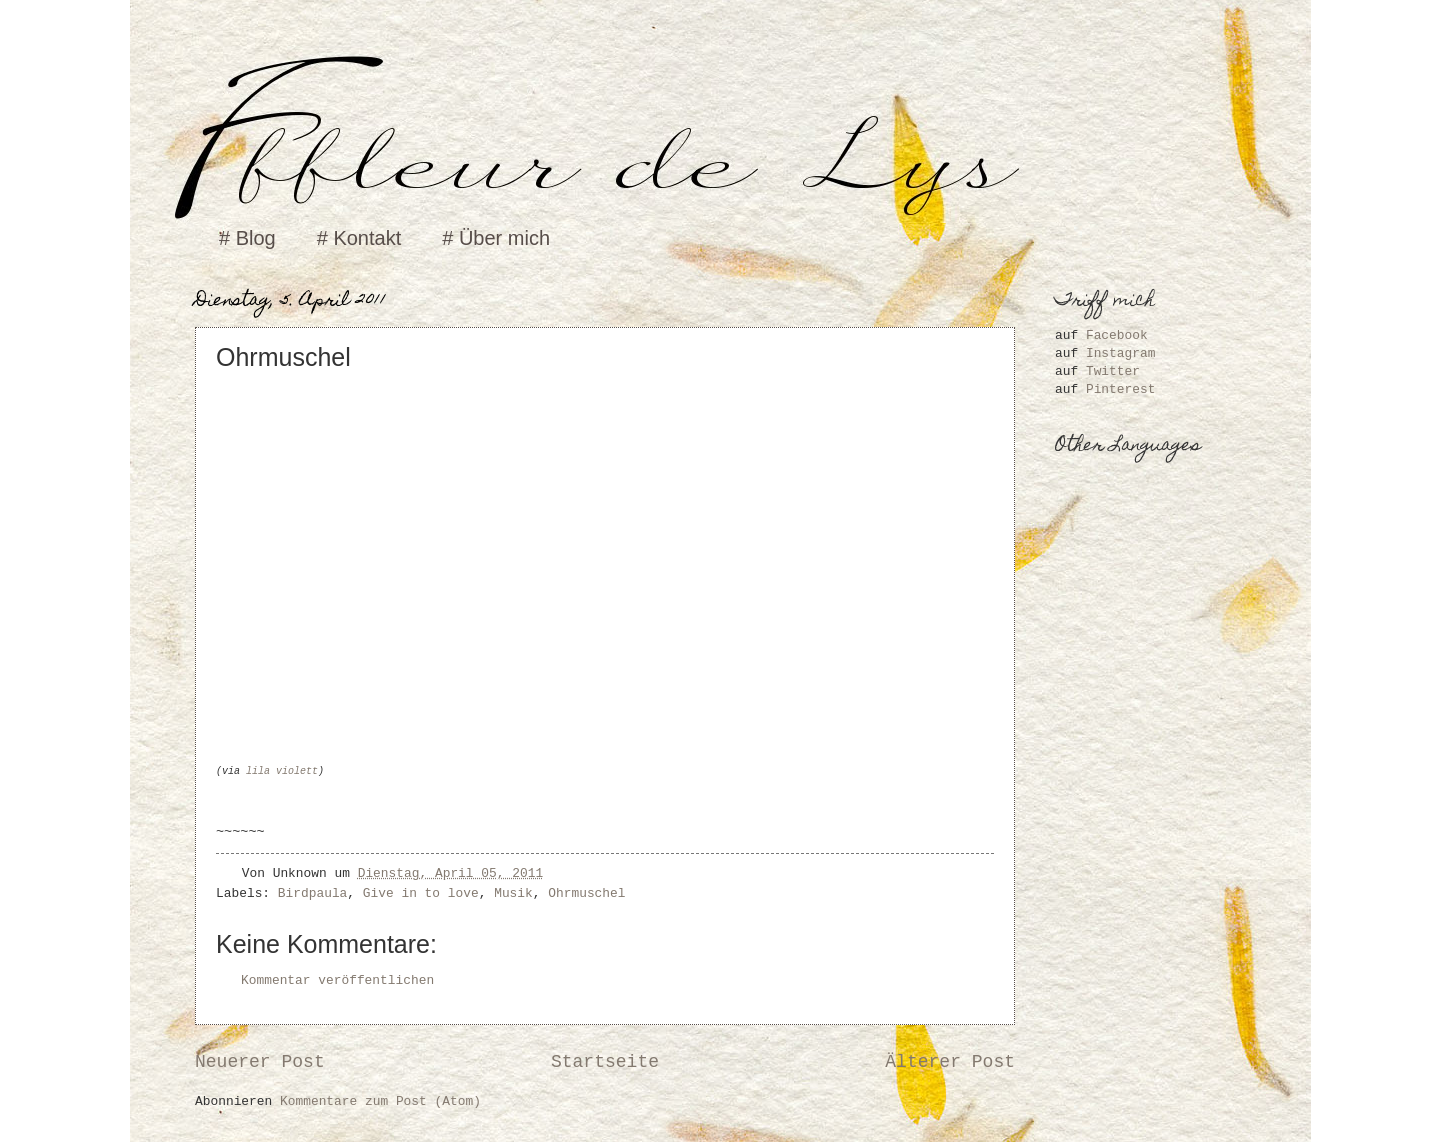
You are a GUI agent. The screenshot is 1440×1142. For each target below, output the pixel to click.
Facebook (1117, 335)
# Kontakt (359, 238)
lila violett (282, 771)
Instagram (1121, 353)
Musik (513, 893)
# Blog (247, 238)
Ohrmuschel (586, 893)
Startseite (605, 1062)
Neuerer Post (260, 1062)
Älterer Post (950, 1062)
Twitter (1113, 371)
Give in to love (421, 893)
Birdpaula (313, 893)
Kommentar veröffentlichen (337, 980)
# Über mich (496, 238)
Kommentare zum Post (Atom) (380, 1101)
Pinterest (1121, 389)
